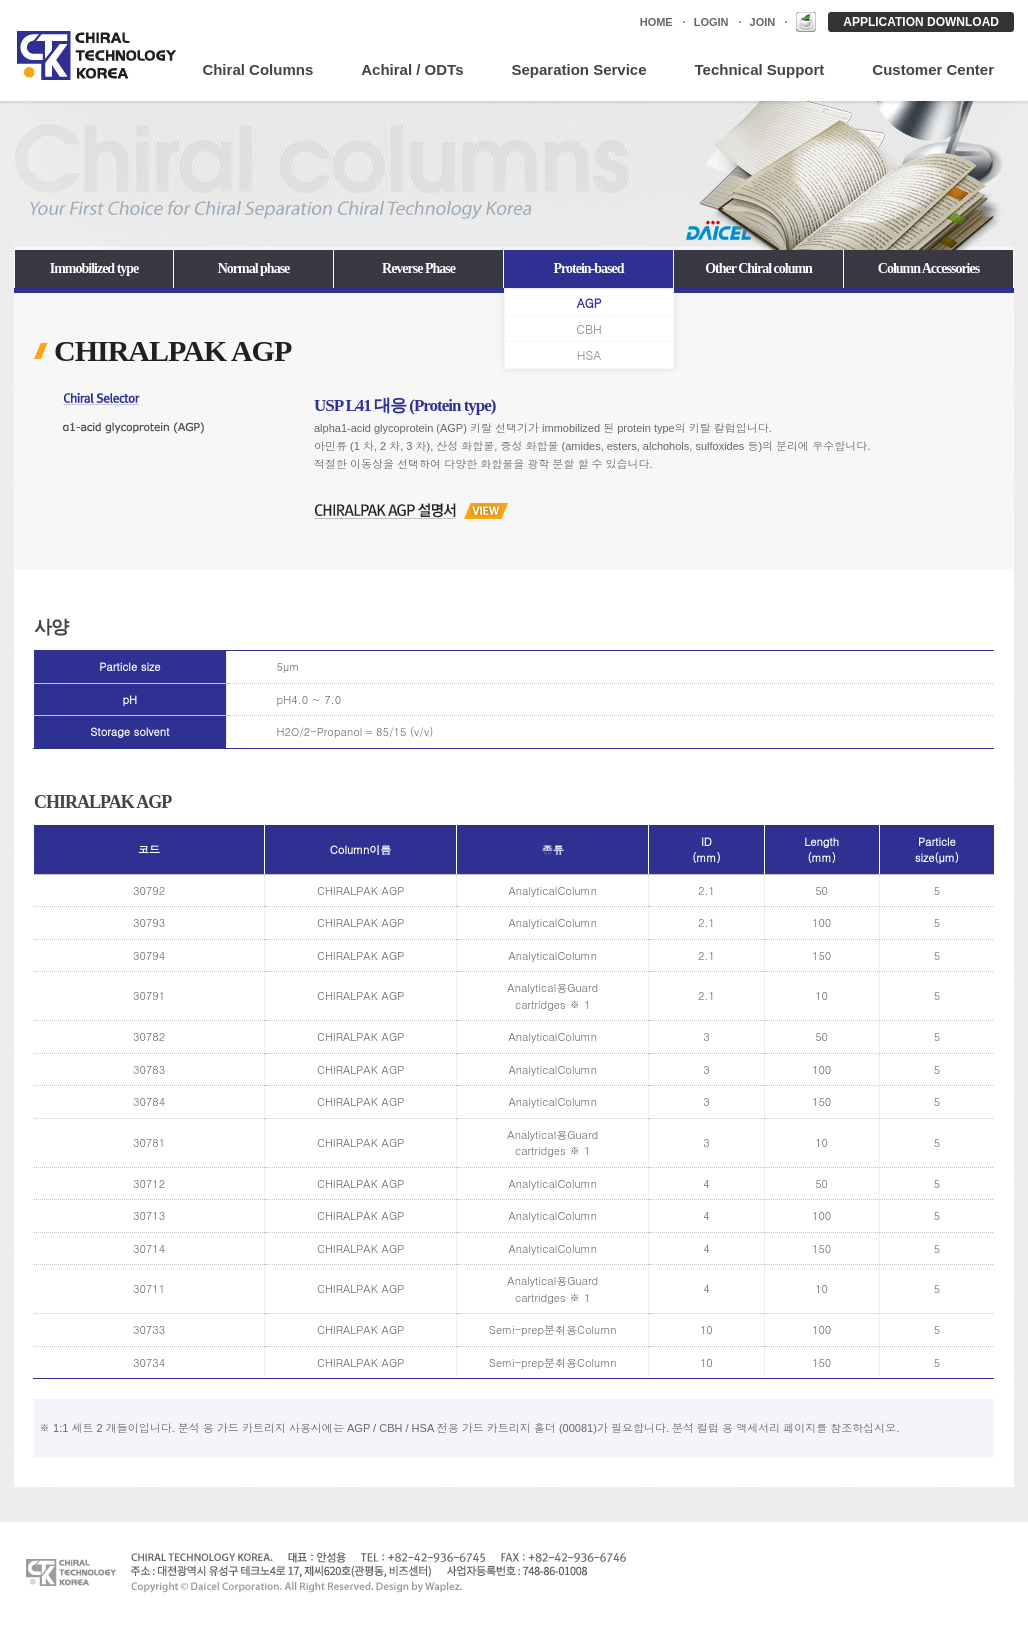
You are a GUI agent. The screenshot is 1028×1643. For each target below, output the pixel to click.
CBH (588, 329)
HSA (589, 355)
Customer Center (933, 69)
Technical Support (760, 69)
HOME (656, 22)
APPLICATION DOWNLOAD (921, 22)
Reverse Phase (418, 268)
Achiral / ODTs (412, 69)
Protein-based (589, 268)
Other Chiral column (758, 268)
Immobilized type (94, 268)
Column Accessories (928, 268)
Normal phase (254, 268)
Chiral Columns (257, 69)
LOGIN (711, 22)
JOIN (763, 22)
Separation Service (578, 69)
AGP (589, 303)
